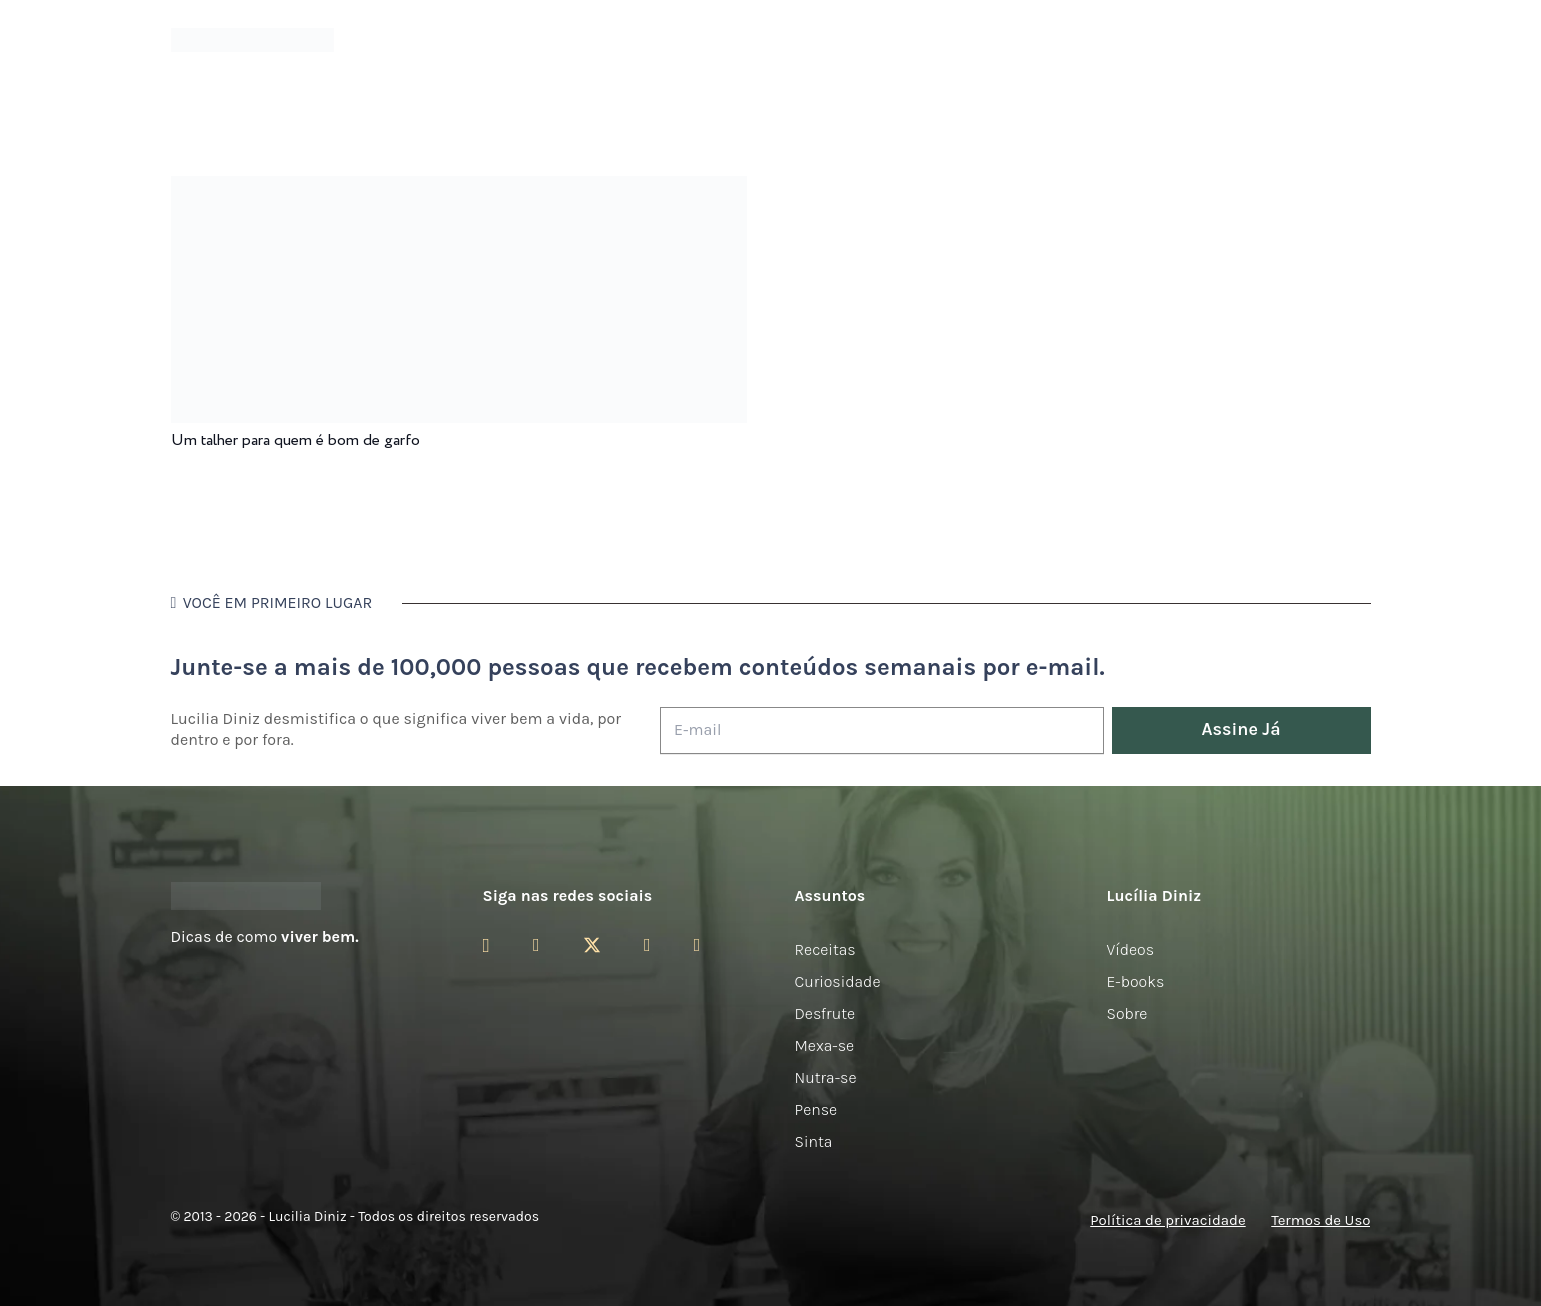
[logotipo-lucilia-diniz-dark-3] (252, 40)
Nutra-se (826, 1077)
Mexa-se (825, 1045)
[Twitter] (592, 945)
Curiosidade (838, 981)
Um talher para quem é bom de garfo (295, 440)
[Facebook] (536, 945)
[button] (1360, 40)
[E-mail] (881, 730)
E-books (1136, 981)
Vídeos (1131, 949)
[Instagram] (486, 946)
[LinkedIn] (697, 945)
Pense (816, 1109)
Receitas (825, 949)
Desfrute (825, 1013)
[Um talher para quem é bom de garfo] (459, 189)
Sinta (814, 1141)
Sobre (1127, 1013)
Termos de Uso (1320, 1220)
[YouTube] (647, 945)
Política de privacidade (1167, 1220)
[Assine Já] (1241, 730)
